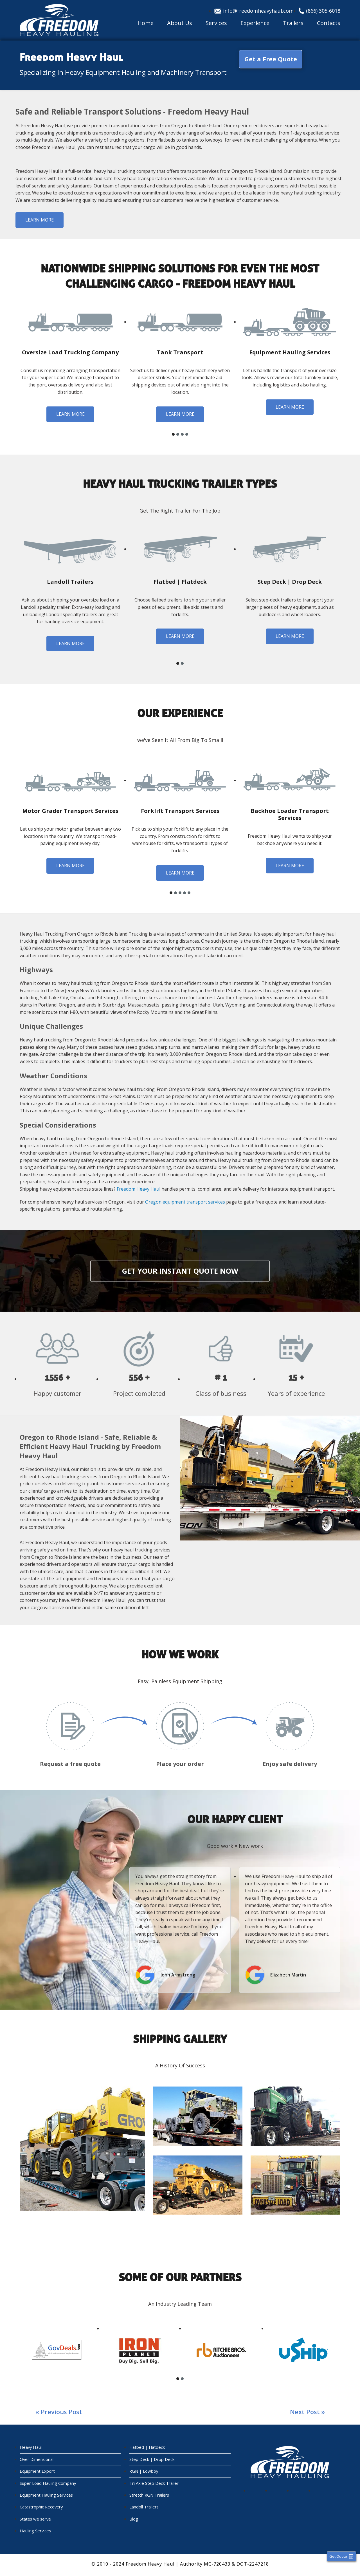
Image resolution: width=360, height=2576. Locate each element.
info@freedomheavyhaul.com (258, 10)
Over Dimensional (37, 2460)
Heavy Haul (31, 2448)
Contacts (328, 23)
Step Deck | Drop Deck (151, 2460)
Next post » (307, 2412)
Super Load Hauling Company (48, 2484)
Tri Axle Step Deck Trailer (154, 2484)
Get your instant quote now (180, 1271)
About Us (179, 23)
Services (216, 23)
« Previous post (58, 2412)
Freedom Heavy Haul (138, 1189)
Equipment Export (37, 2472)
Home (146, 23)
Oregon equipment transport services (185, 1202)
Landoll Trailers (144, 2508)
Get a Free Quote (270, 59)
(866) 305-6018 (323, 10)
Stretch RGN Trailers (149, 2496)
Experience (254, 23)
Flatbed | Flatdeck (147, 2448)
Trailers (293, 23)
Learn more (39, 220)
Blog (133, 2520)
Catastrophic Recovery (42, 2508)
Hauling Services (35, 2532)
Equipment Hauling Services (46, 2496)
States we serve (36, 2520)
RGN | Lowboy (144, 2472)
